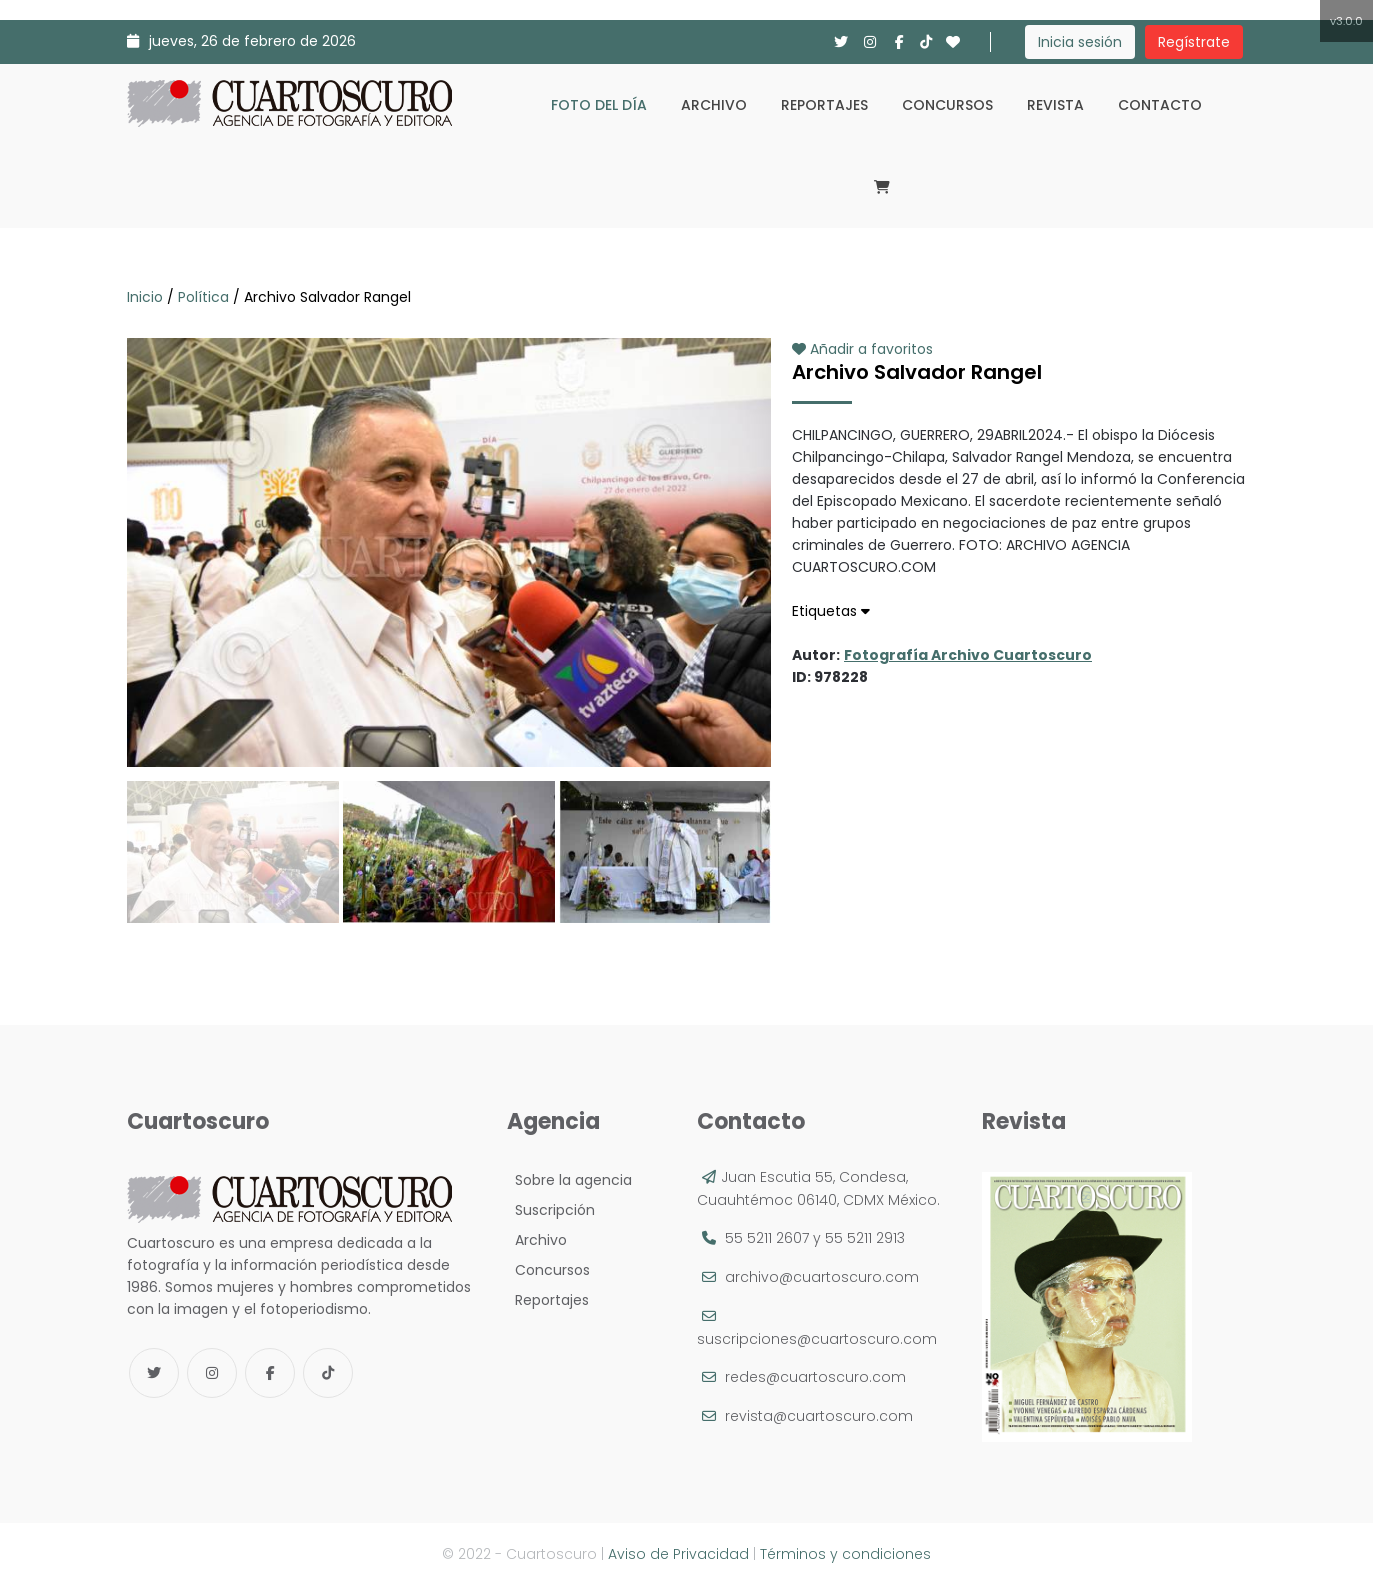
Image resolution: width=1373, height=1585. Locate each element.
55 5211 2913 (865, 1238)
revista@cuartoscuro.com (819, 1416)
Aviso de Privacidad (678, 1554)
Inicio (147, 297)
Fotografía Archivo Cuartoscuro (968, 655)
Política (203, 297)
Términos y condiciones (845, 1554)
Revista (1055, 105)
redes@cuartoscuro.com (815, 1377)
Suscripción (551, 1210)
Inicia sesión (1080, 42)
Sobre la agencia (569, 1180)
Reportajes (824, 105)
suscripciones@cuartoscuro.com (817, 1339)
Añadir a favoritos (862, 349)
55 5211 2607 (767, 1238)
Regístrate (1194, 42)
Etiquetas (831, 611)
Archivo (714, 105)
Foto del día (599, 105)
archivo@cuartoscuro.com (822, 1277)
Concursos (947, 105)
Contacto (1160, 105)
